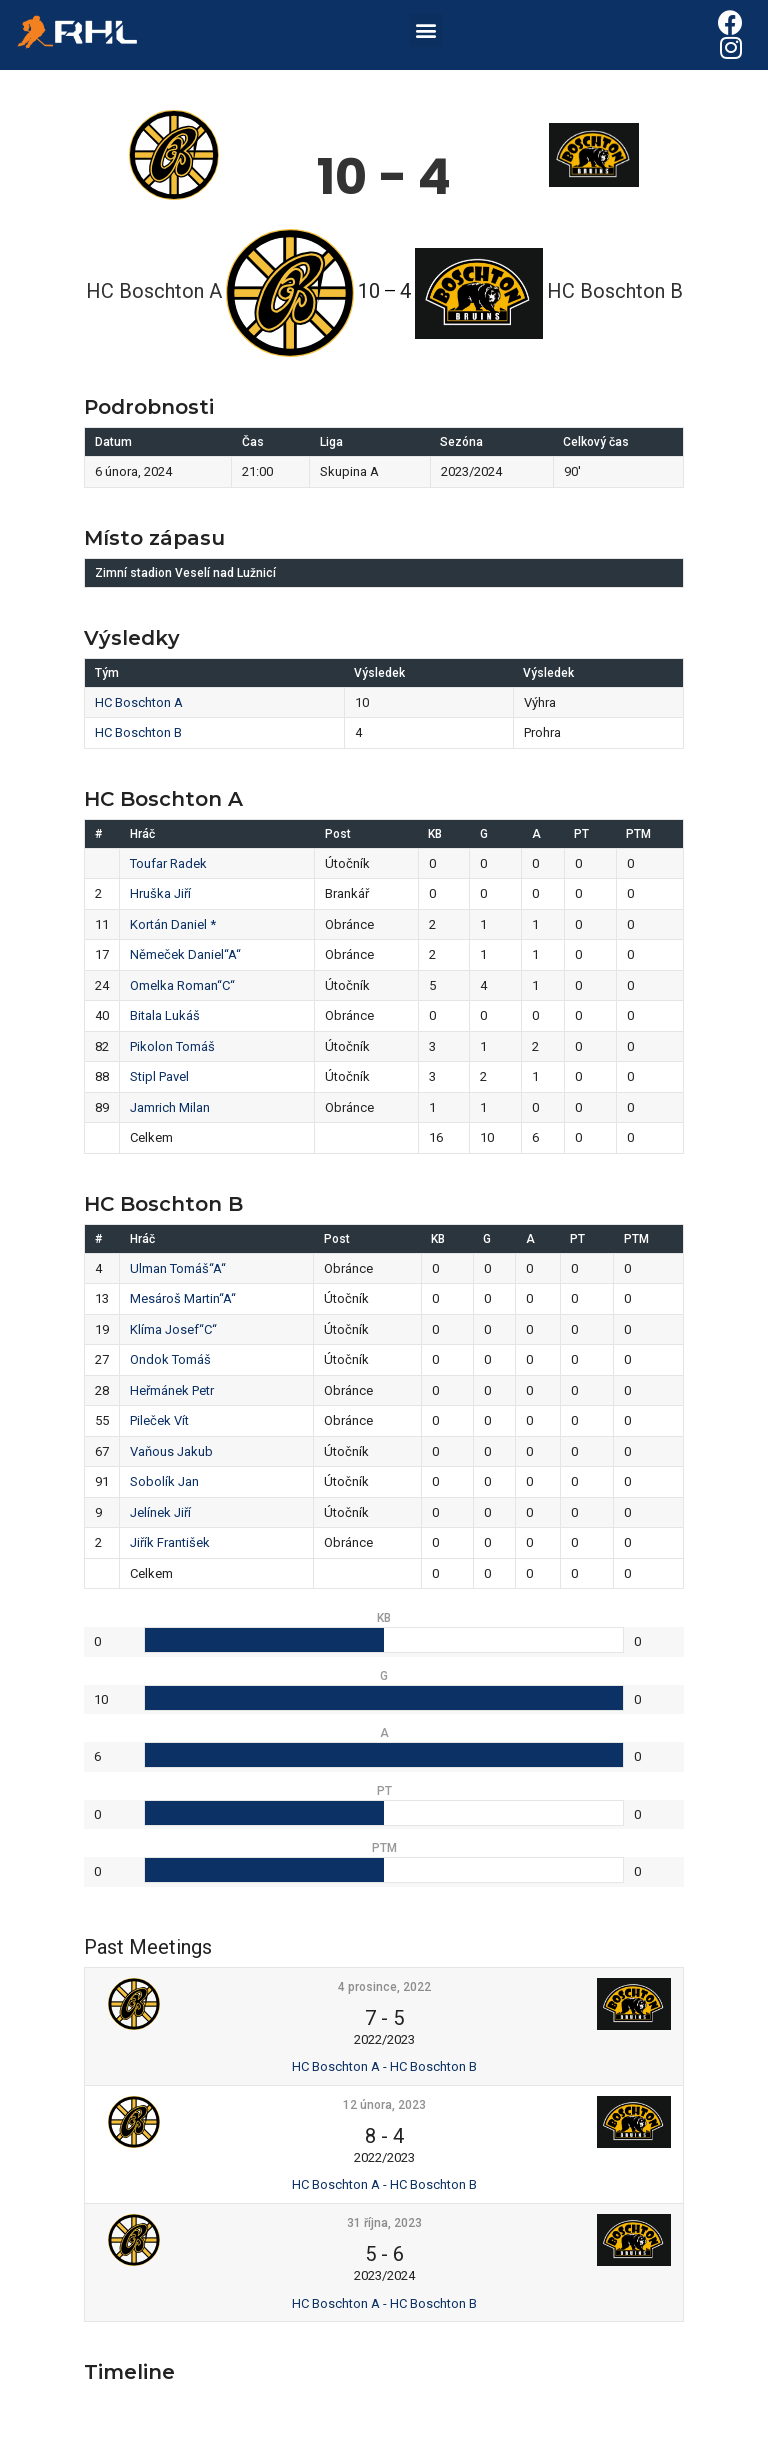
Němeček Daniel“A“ (185, 954)
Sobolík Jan (164, 1481)
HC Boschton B (138, 732)
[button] (426, 30)
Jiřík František (170, 1542)
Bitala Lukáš (165, 1015)
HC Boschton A (139, 702)
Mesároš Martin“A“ (183, 1298)
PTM (638, 834)
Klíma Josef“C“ (173, 1329)
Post (338, 834)
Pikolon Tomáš (172, 1046)
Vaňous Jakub (171, 1451)
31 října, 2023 (384, 2223)
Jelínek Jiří (160, 1512)
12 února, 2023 (384, 2105)
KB (435, 834)
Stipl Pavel (159, 1076)
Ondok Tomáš (170, 1359)
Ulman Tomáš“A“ (178, 1268)
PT (581, 834)
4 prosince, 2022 (384, 1987)
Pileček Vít (159, 1420)
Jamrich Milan (170, 1107)
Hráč (142, 834)
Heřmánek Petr (172, 1390)
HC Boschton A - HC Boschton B (384, 2066)
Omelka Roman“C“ (182, 985)
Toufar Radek (168, 863)
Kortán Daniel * (173, 924)
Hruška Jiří (160, 893)
